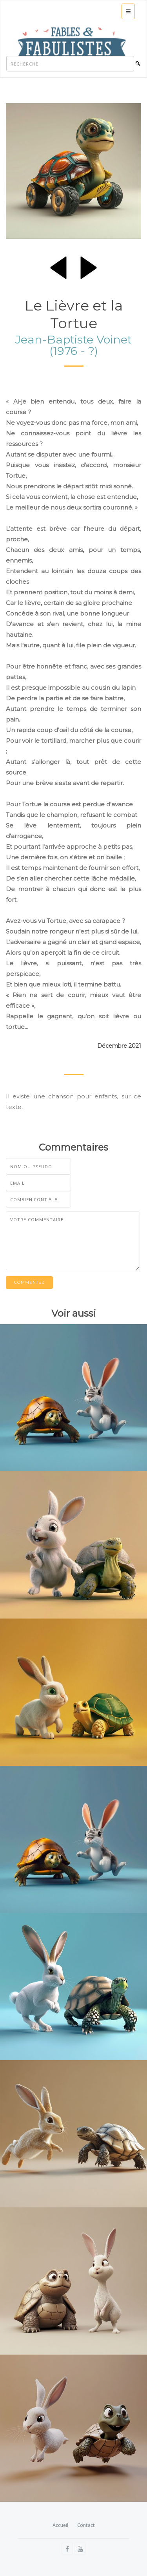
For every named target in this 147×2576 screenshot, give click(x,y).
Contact (86, 2525)
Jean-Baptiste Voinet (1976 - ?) (73, 345)
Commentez (29, 1282)
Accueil (60, 2525)
